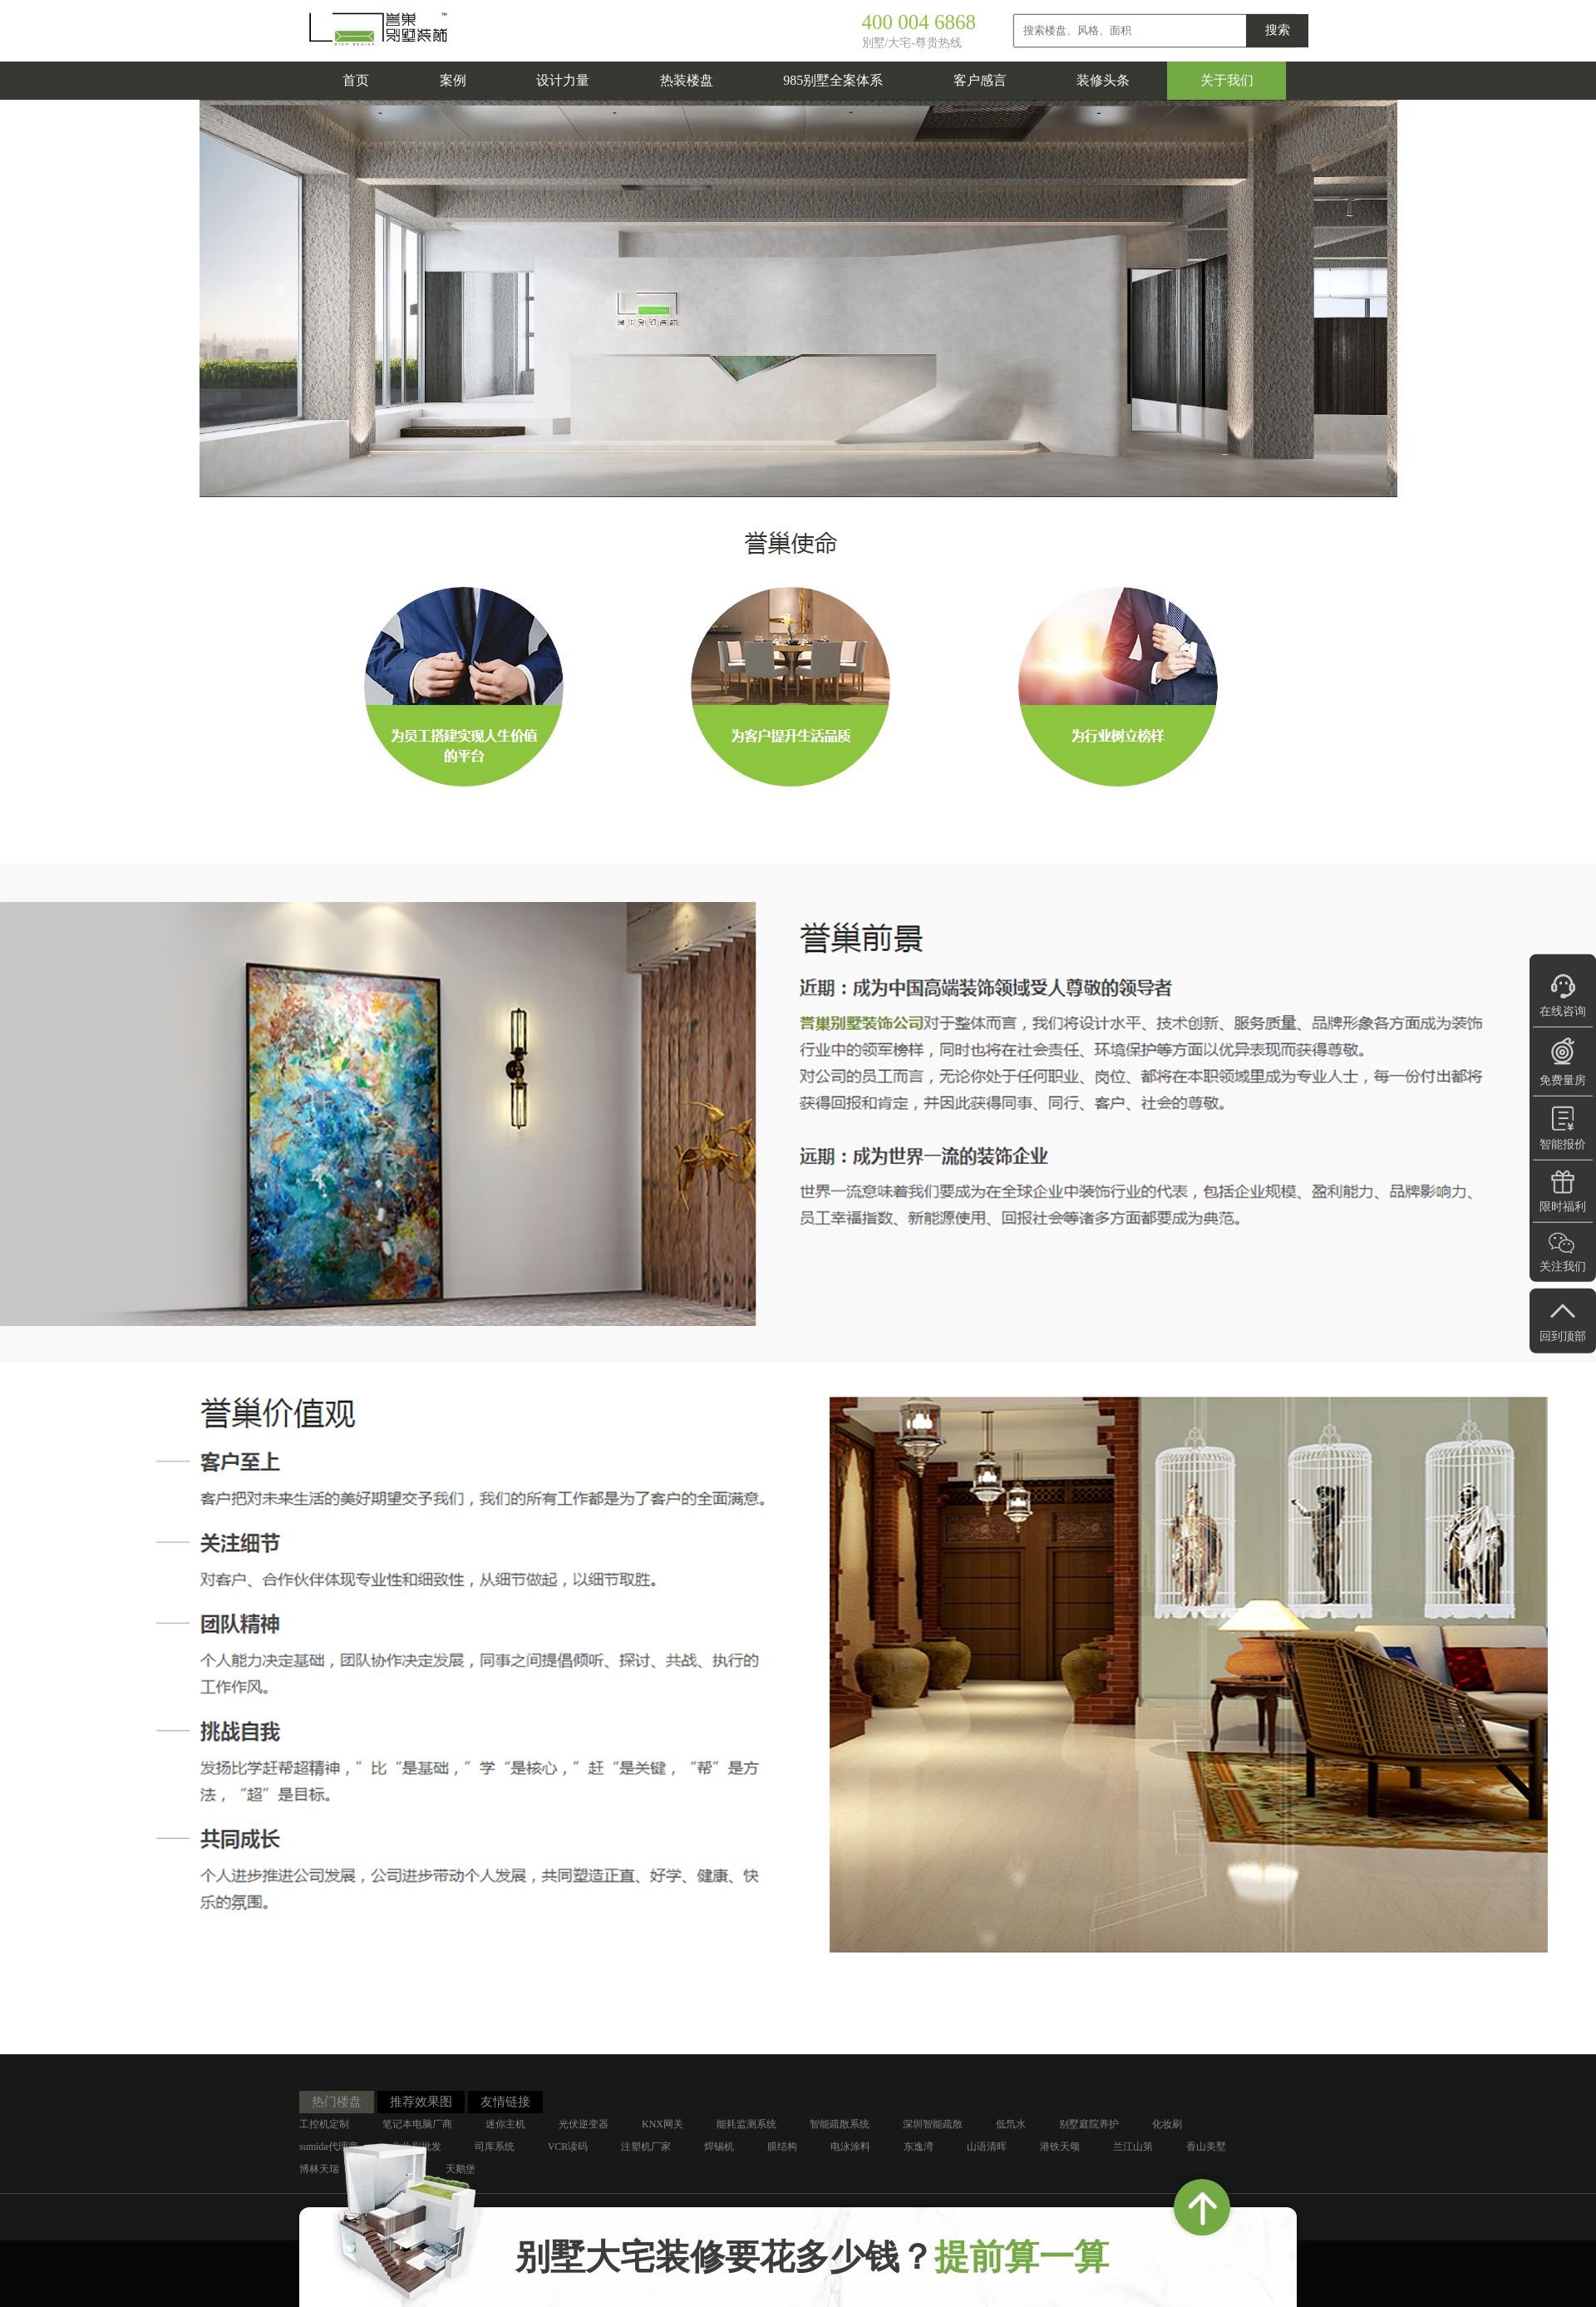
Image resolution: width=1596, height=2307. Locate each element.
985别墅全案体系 (833, 80)
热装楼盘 (686, 80)
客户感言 (980, 80)
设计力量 (562, 80)
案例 (453, 80)
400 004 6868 (919, 22)
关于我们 (1227, 80)
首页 (355, 80)
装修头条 (1103, 80)
